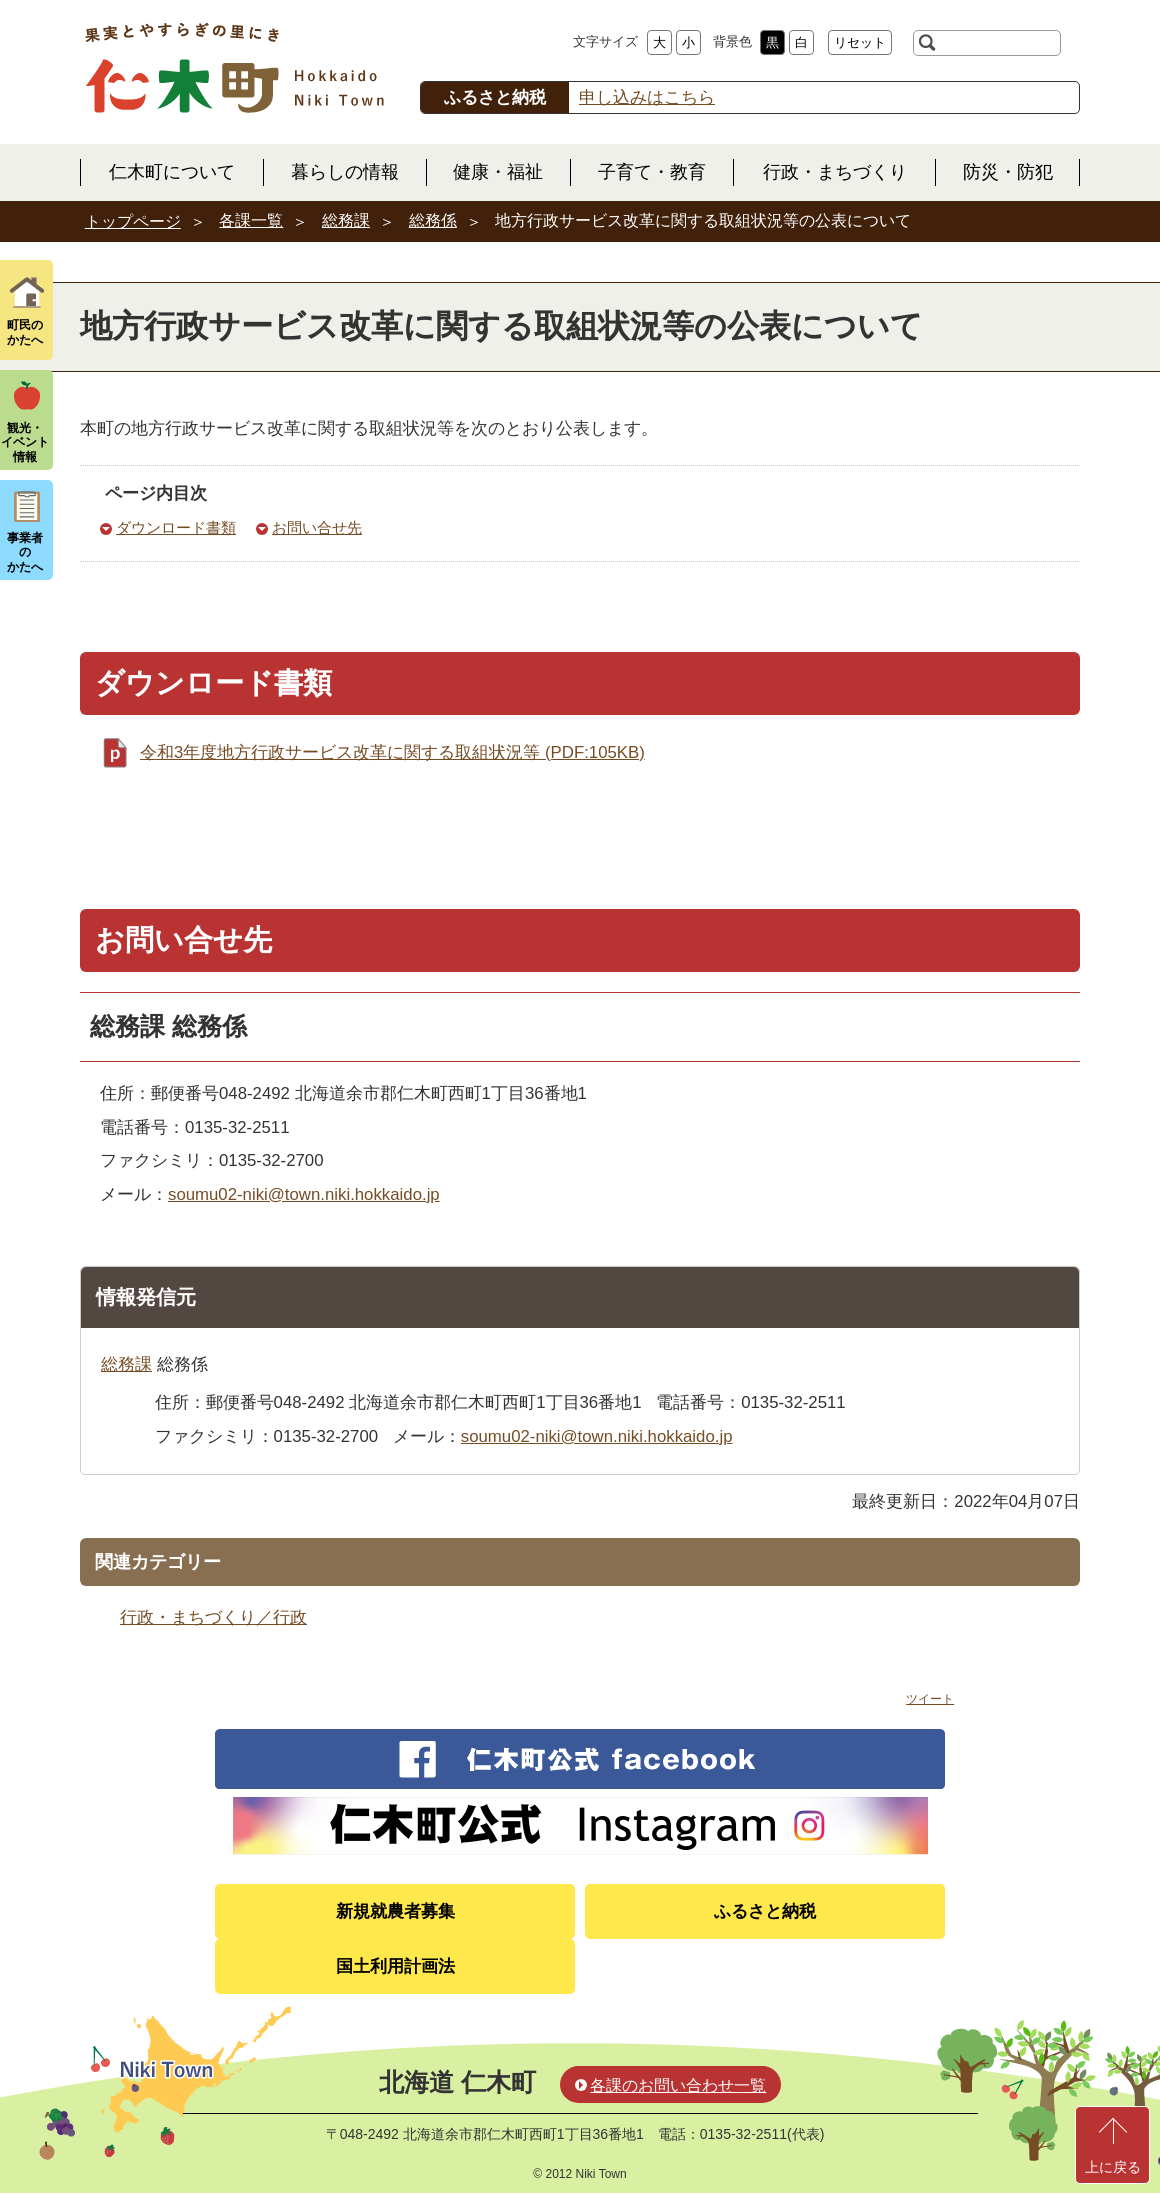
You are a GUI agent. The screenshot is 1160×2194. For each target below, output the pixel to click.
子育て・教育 (652, 172)
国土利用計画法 (395, 1966)
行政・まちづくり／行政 (213, 1617)
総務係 (433, 220)
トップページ (133, 221)
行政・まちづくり (835, 172)
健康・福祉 (498, 172)
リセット (860, 42)
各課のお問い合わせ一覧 (678, 2085)
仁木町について (172, 172)
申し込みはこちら (647, 97)
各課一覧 (251, 220)
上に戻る (1113, 2167)
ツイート (930, 1699)
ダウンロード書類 (176, 527)
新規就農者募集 (395, 1911)
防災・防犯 (1008, 172)
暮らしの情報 (345, 172)
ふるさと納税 (765, 1911)
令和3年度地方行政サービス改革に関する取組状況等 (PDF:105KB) (392, 752)
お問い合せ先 (317, 527)
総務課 (346, 220)
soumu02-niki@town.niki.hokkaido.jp (304, 1194)
